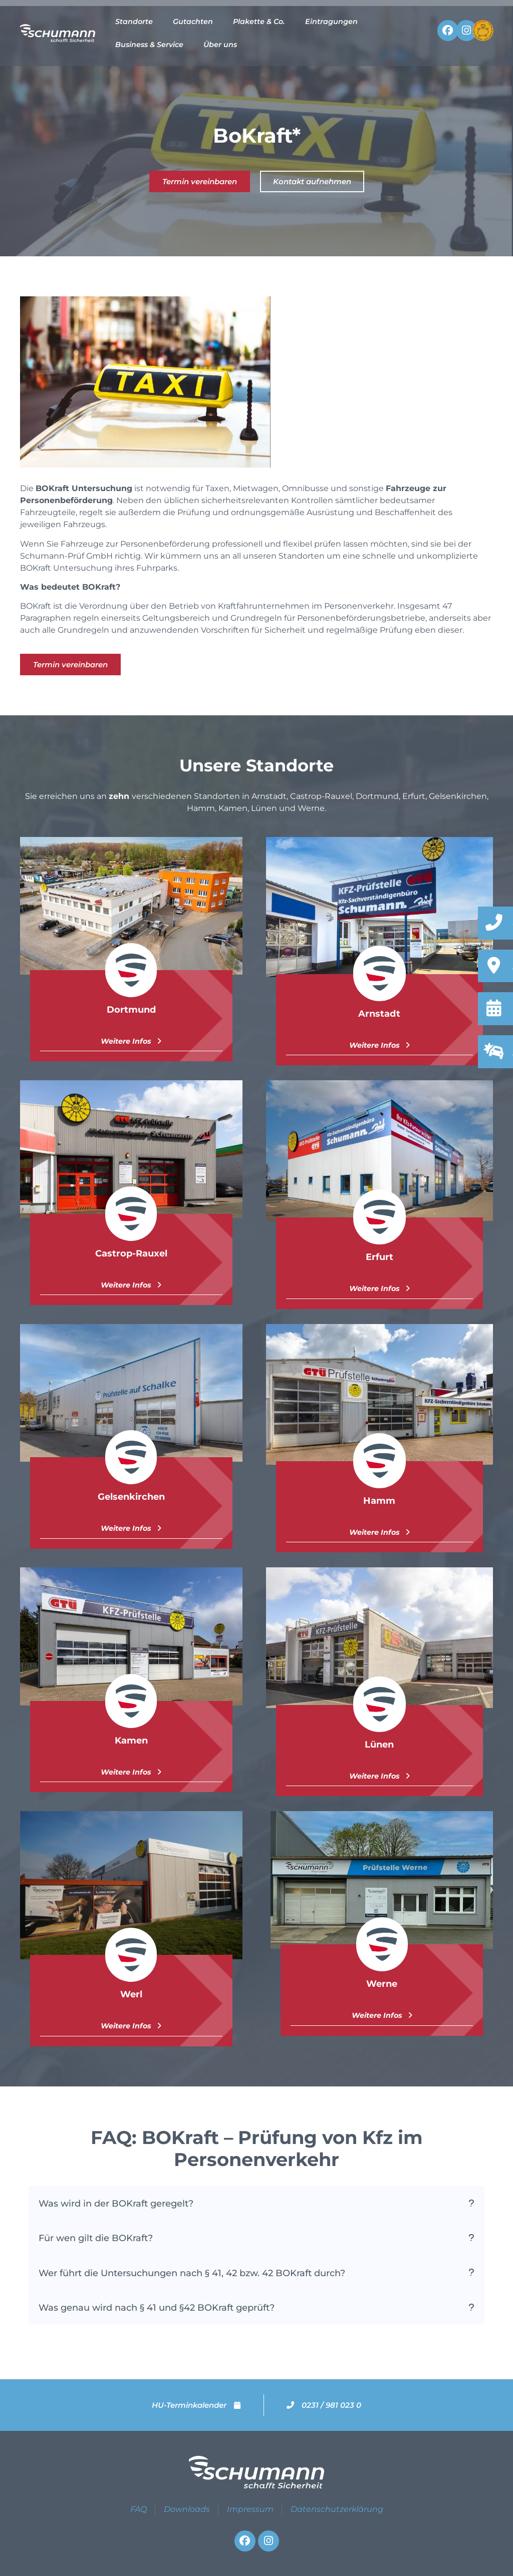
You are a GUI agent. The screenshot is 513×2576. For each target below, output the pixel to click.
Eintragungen (331, 21)
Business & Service (149, 44)
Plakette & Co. (259, 21)
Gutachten (193, 21)
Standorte (134, 21)
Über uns (220, 44)
